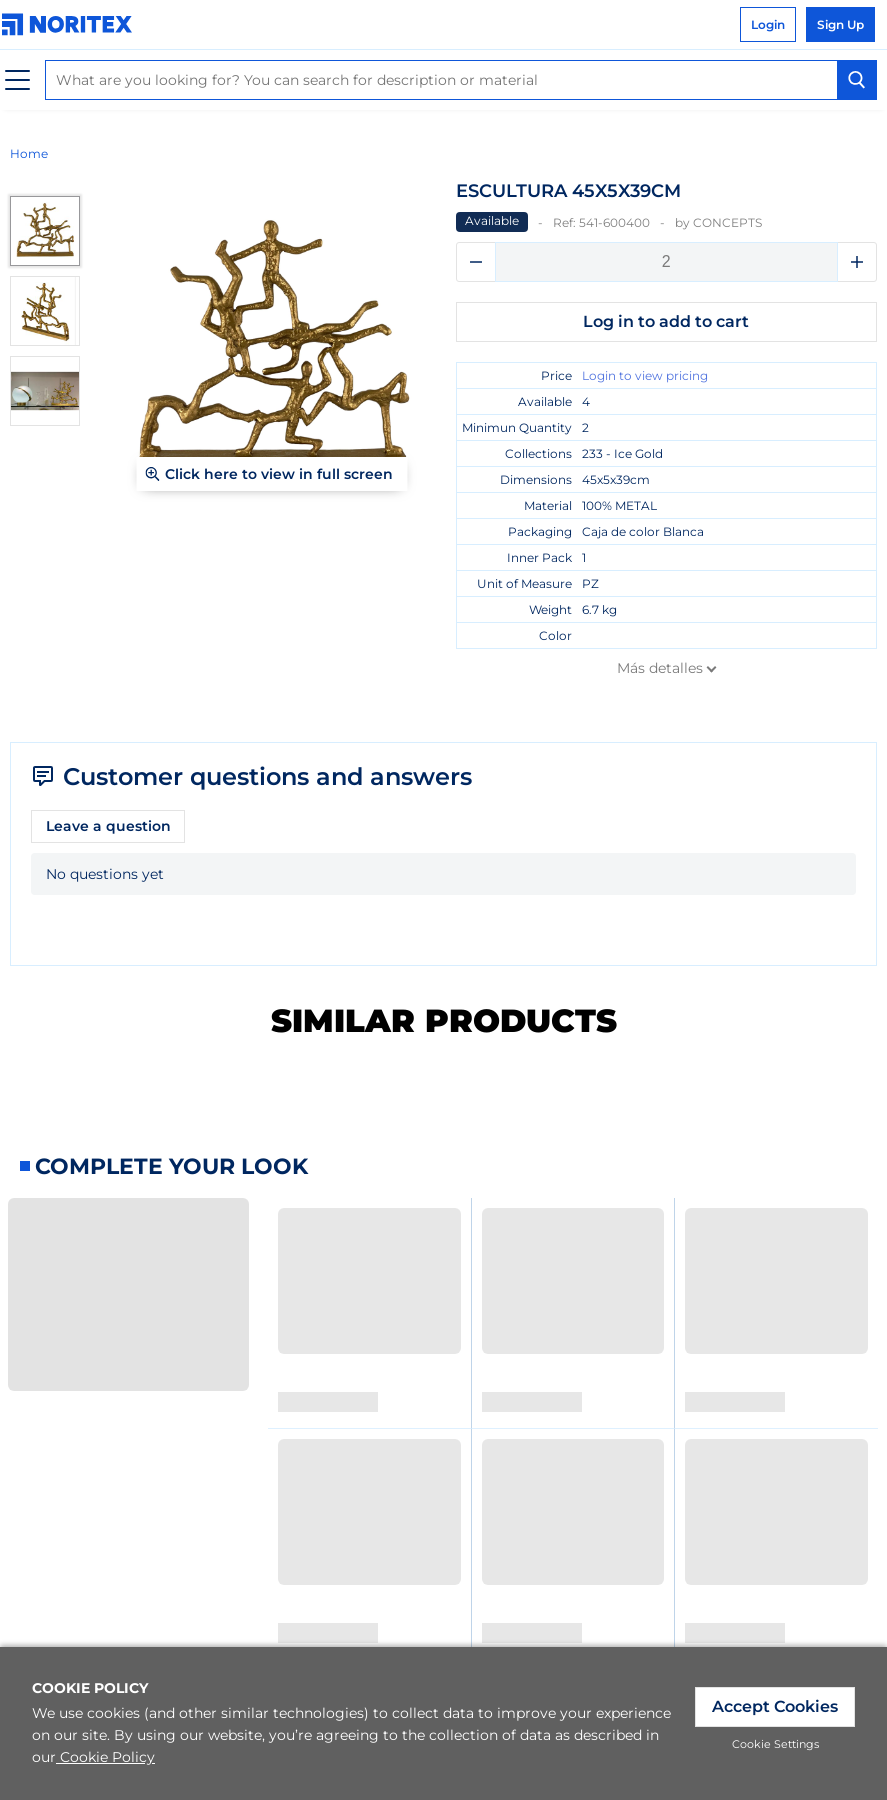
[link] (72, 24)
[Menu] (17, 80)
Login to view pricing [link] (645, 375)
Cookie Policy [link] (105, 1757)
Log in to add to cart (666, 321)
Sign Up (840, 24)
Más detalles (660, 668)
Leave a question (108, 826)
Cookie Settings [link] (775, 1744)
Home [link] (29, 153)
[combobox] (461, 80)
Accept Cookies (775, 1706)
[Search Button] (857, 80)
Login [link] (768, 24)
